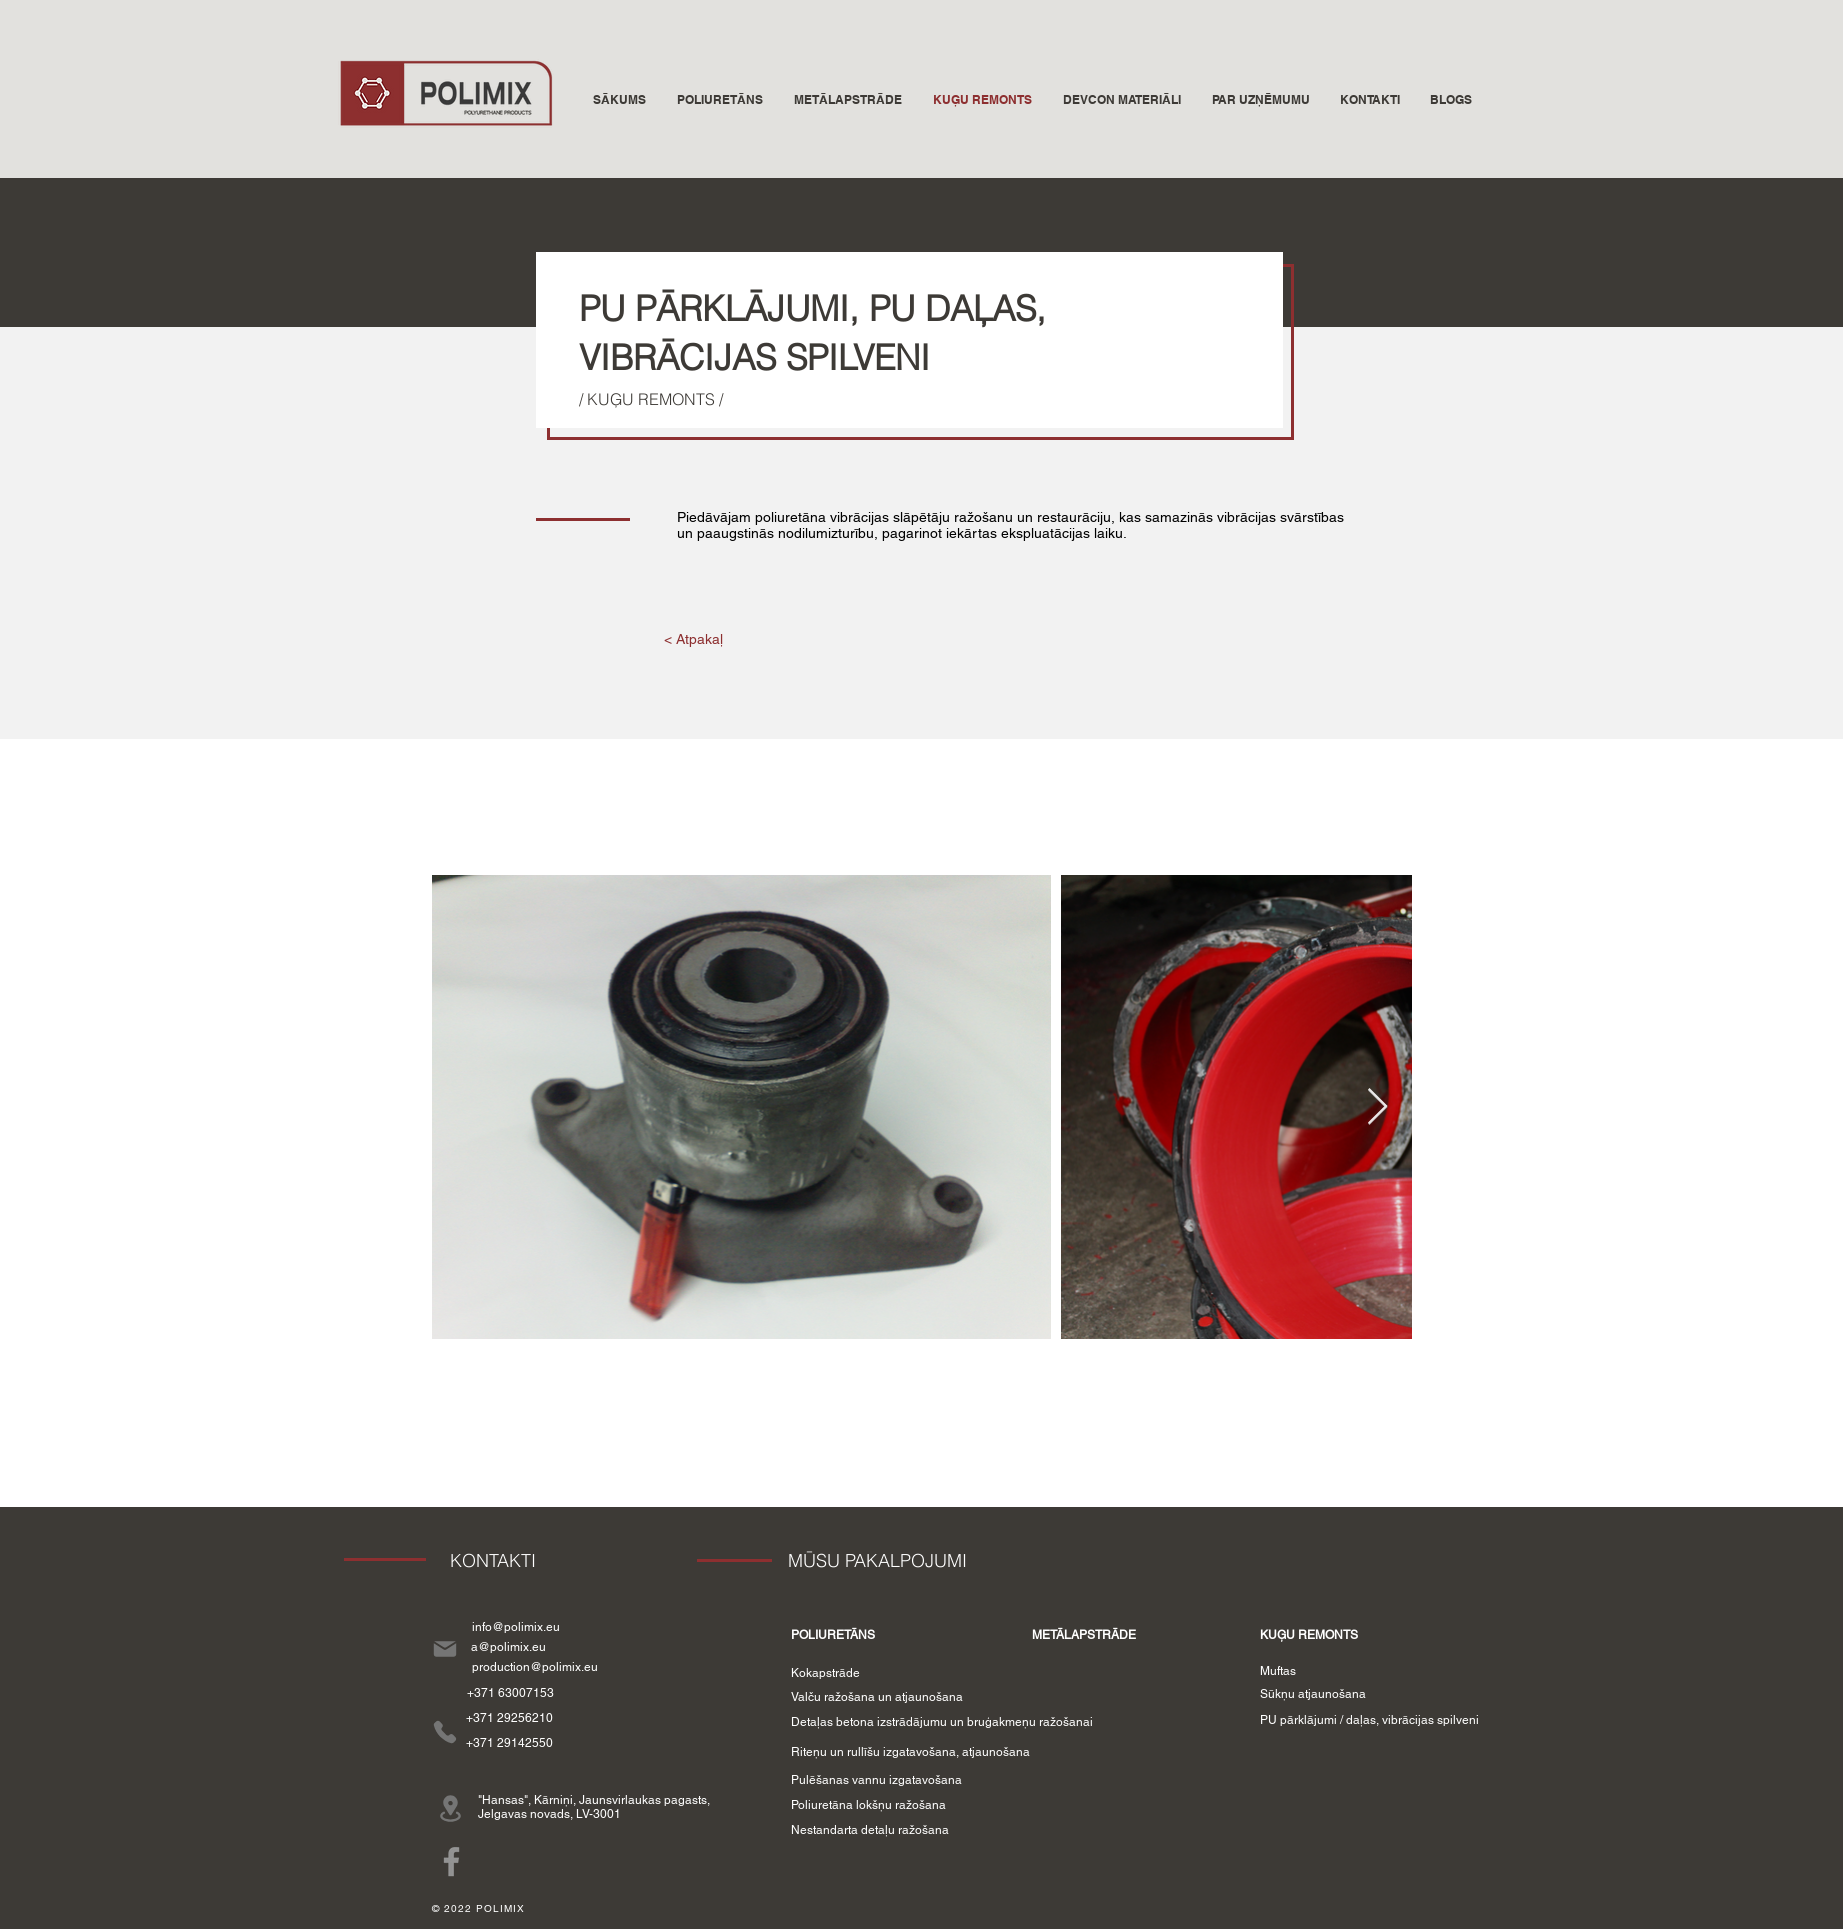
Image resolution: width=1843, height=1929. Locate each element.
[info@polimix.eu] (516, 1627)
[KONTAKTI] (493, 1561)
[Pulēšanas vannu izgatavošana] (876, 1780)
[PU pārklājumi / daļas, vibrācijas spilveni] (1369, 1720)
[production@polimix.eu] (535, 1667)
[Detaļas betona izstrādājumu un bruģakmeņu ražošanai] (942, 1722)
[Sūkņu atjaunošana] (1313, 1694)
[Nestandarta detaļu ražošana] (870, 1830)
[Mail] (445, 1648)
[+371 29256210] (510, 1718)
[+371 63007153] (511, 1693)
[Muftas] (1278, 1671)
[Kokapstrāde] (825, 1673)
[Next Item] (1377, 1107)
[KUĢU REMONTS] (1309, 1635)
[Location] (451, 1808)
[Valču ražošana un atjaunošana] (877, 1697)
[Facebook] (451, 1861)
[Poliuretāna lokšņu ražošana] (869, 1805)
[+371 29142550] (510, 1743)
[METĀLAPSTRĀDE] (1084, 1635)
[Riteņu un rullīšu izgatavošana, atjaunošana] (910, 1752)
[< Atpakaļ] (693, 640)
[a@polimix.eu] (509, 1647)
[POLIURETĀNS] (833, 1635)
